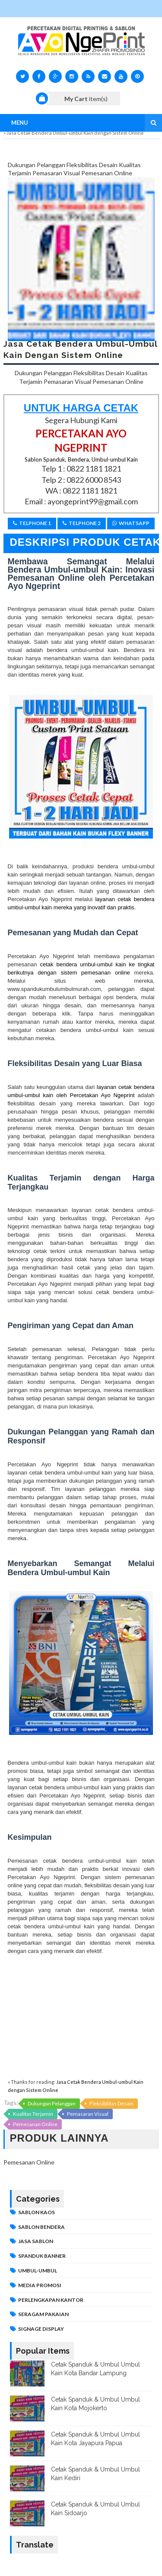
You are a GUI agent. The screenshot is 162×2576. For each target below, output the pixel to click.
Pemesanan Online (35, 2124)
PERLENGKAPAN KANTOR (50, 2300)
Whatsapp (130, 523)
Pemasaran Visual (87, 2114)
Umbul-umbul (37, 2270)
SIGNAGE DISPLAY (41, 2329)
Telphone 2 (82, 523)
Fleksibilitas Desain (111, 2103)
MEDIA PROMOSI (39, 2285)
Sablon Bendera (41, 2227)
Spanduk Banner (42, 2256)
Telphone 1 (32, 523)
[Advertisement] (81, 2016)
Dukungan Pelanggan (52, 2103)
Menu (19, 122)
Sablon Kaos (36, 2212)
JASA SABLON (35, 2241)
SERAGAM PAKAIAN (43, 2314)
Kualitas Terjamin (33, 2114)
